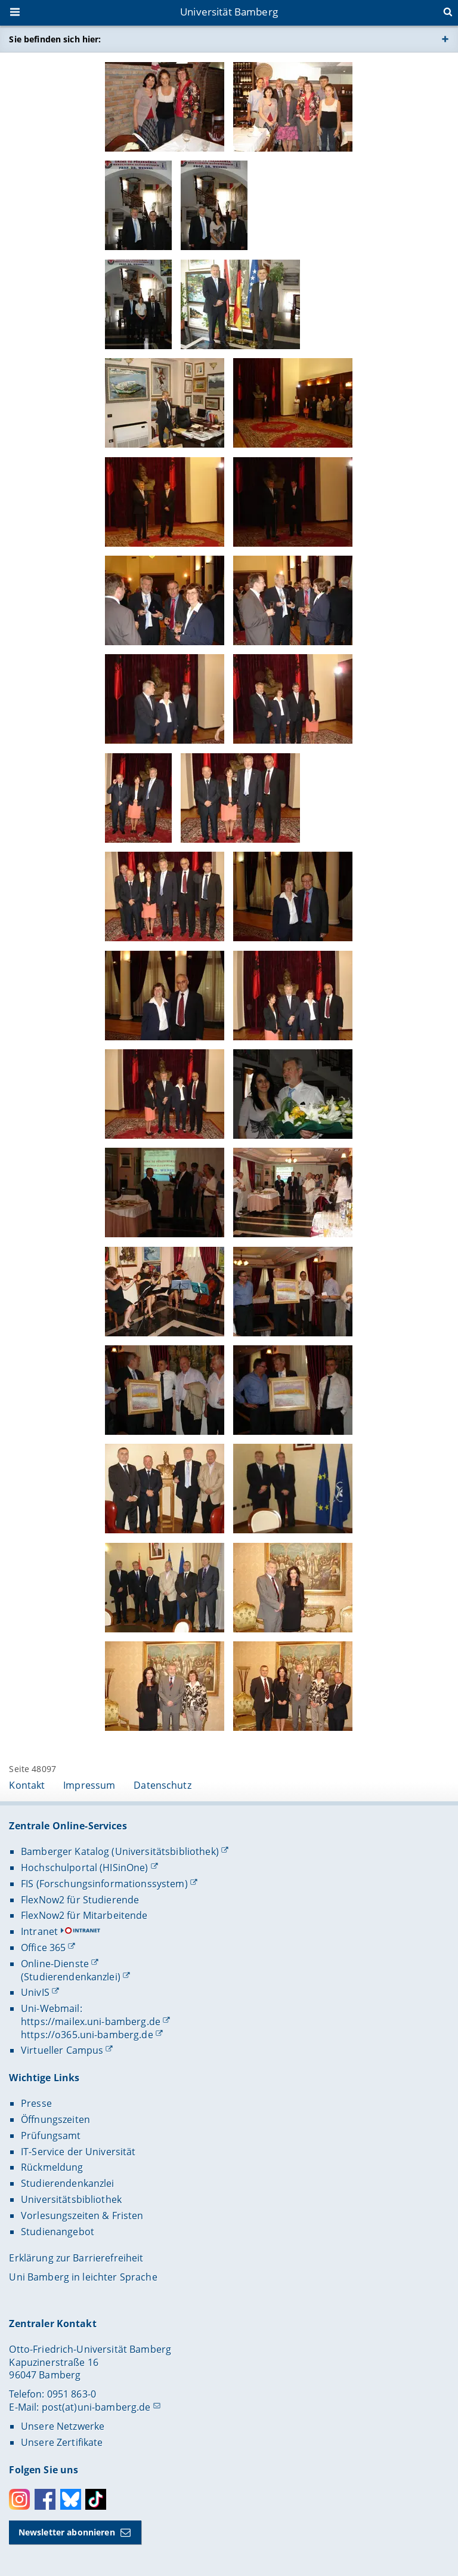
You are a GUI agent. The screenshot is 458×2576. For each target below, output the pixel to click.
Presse (36, 2103)
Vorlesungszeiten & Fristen (82, 2215)
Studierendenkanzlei (67, 2183)
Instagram (19, 2499)
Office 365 (43, 1947)
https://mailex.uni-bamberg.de (90, 2021)
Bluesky (70, 2499)
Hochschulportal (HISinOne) (84, 1867)
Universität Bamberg (229, 12)
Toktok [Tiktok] (95, 2499)
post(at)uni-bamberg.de (96, 2407)
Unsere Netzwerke (62, 2426)
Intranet (39, 1931)
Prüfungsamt (51, 2135)
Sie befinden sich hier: (55, 39)
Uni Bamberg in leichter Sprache (83, 2277)
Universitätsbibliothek (71, 2199)
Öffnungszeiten (55, 2119)
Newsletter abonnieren (66, 2532)
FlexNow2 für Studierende (80, 1899)
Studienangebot (57, 2231)
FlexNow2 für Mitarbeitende (84, 1915)
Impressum (89, 1785)
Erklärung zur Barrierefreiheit (76, 2257)
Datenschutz (162, 1785)
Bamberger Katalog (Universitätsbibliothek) (120, 1851)
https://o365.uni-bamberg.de (87, 2034)
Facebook (45, 2499)
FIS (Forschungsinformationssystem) (104, 1883)
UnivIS (35, 1992)
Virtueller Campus (62, 2050)
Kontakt (27, 1785)
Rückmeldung (52, 2167)
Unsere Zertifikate (62, 2442)
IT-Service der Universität (78, 2151)
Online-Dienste (55, 1963)
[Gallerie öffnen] (165, 107)
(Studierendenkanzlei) (70, 1976)
